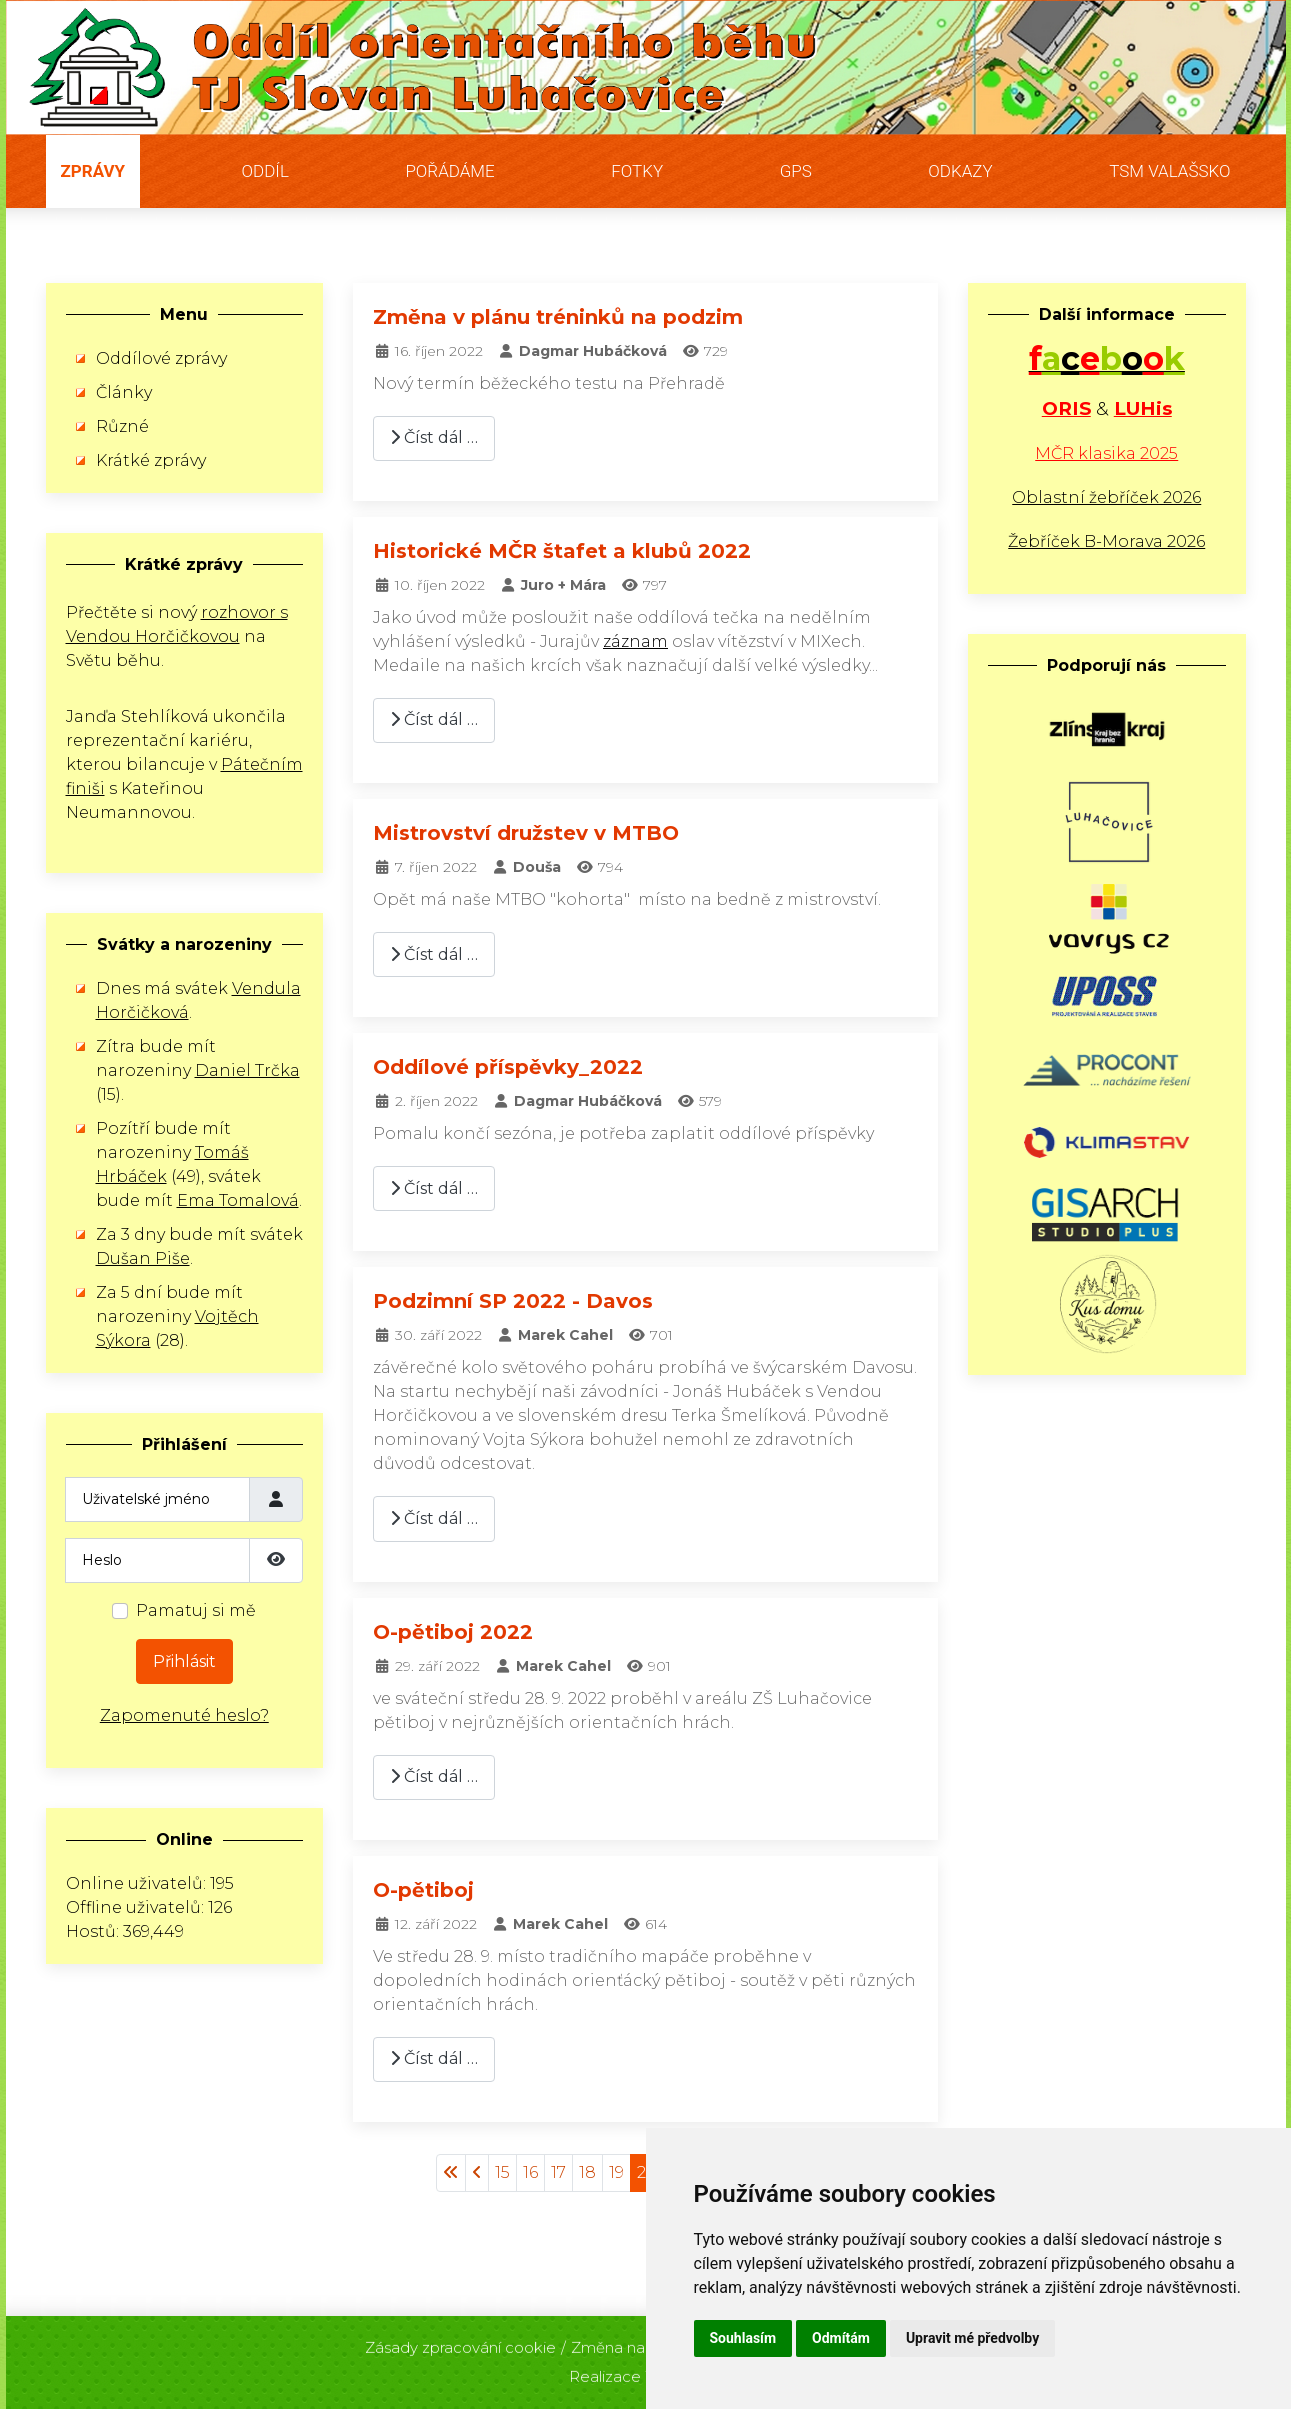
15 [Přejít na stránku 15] (502, 2172)
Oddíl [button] (265, 171)
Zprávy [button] (93, 171)
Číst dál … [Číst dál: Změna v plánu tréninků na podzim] (434, 437)
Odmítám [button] (841, 2338)
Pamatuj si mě (196, 1610)
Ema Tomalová (238, 1200)
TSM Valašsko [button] (1169, 171)
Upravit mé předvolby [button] (972, 2338)
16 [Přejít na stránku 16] (530, 2172)
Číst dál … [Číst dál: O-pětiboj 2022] (434, 1776)
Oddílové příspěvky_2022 (508, 1067)
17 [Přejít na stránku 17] (558, 2172)
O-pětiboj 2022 (453, 1632)
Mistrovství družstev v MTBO (526, 833)
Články (124, 392)
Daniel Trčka (247, 1070)
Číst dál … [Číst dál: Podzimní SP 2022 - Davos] (434, 1518)
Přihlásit (184, 1661)
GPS (796, 171)
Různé (122, 426)
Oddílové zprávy (161, 358)
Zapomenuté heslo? (184, 1715)
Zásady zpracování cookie (460, 2341)
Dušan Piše (143, 1258)
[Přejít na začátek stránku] (451, 2173)
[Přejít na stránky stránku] (477, 2173)
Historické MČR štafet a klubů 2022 (562, 551)
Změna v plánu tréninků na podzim (558, 317)
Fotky (637, 171)
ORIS (1066, 408)
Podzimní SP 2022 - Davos (513, 1301)
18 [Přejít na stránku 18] (587, 2172)
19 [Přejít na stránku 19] (616, 2172)
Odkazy (960, 171)
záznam (635, 641)
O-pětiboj (423, 1890)
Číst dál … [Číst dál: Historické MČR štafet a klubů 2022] (434, 719)
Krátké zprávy (151, 460)
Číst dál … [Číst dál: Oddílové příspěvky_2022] (434, 1188)
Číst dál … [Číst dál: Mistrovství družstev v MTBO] (434, 954)
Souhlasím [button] (743, 2338)
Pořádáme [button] (449, 171)
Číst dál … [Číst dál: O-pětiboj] (434, 2058)
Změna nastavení (634, 2341)
